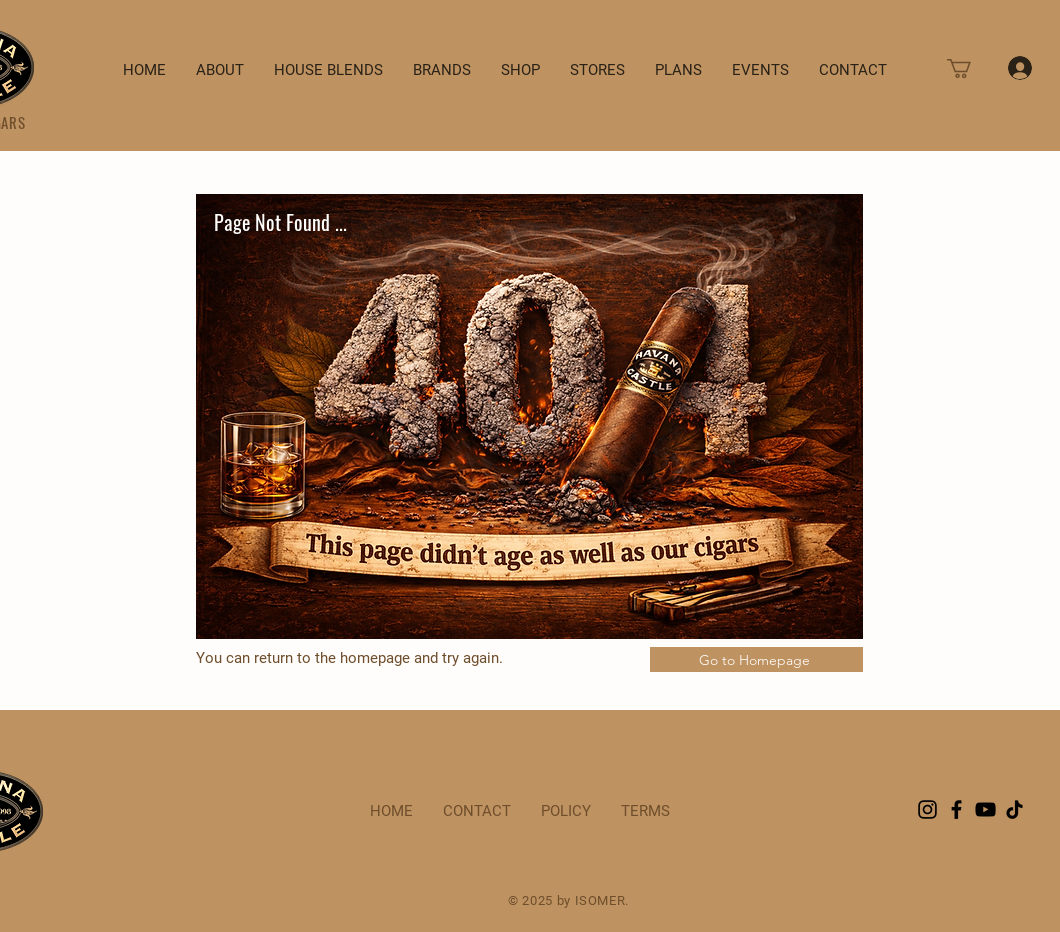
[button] (970, 68)
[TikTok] (1014, 809)
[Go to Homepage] (756, 659)
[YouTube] (985, 809)
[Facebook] (956, 809)
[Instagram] (927, 809)
